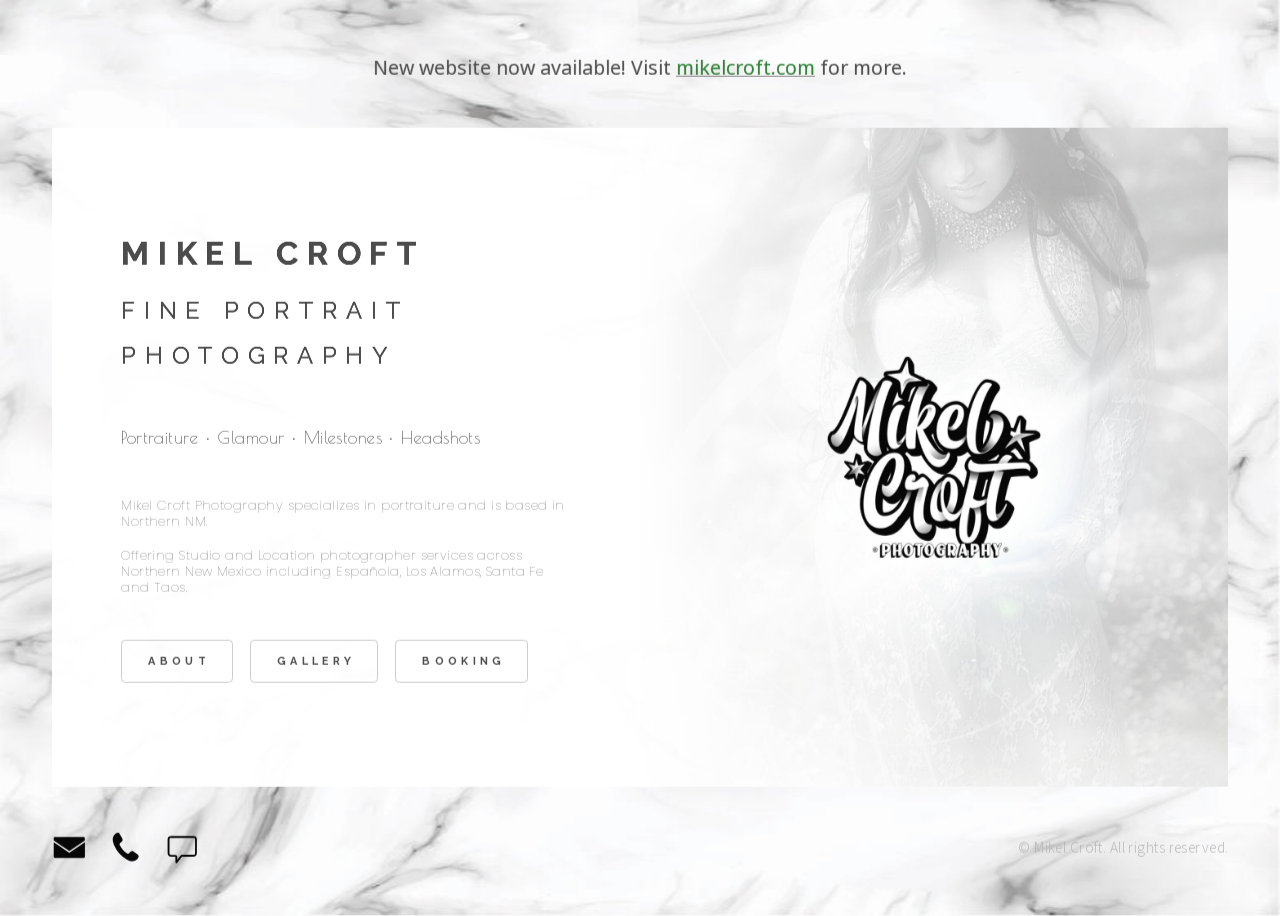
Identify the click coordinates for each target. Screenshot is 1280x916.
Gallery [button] (316, 662)
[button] (69, 849)
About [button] (179, 662)
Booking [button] (463, 662)
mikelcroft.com (745, 68)
